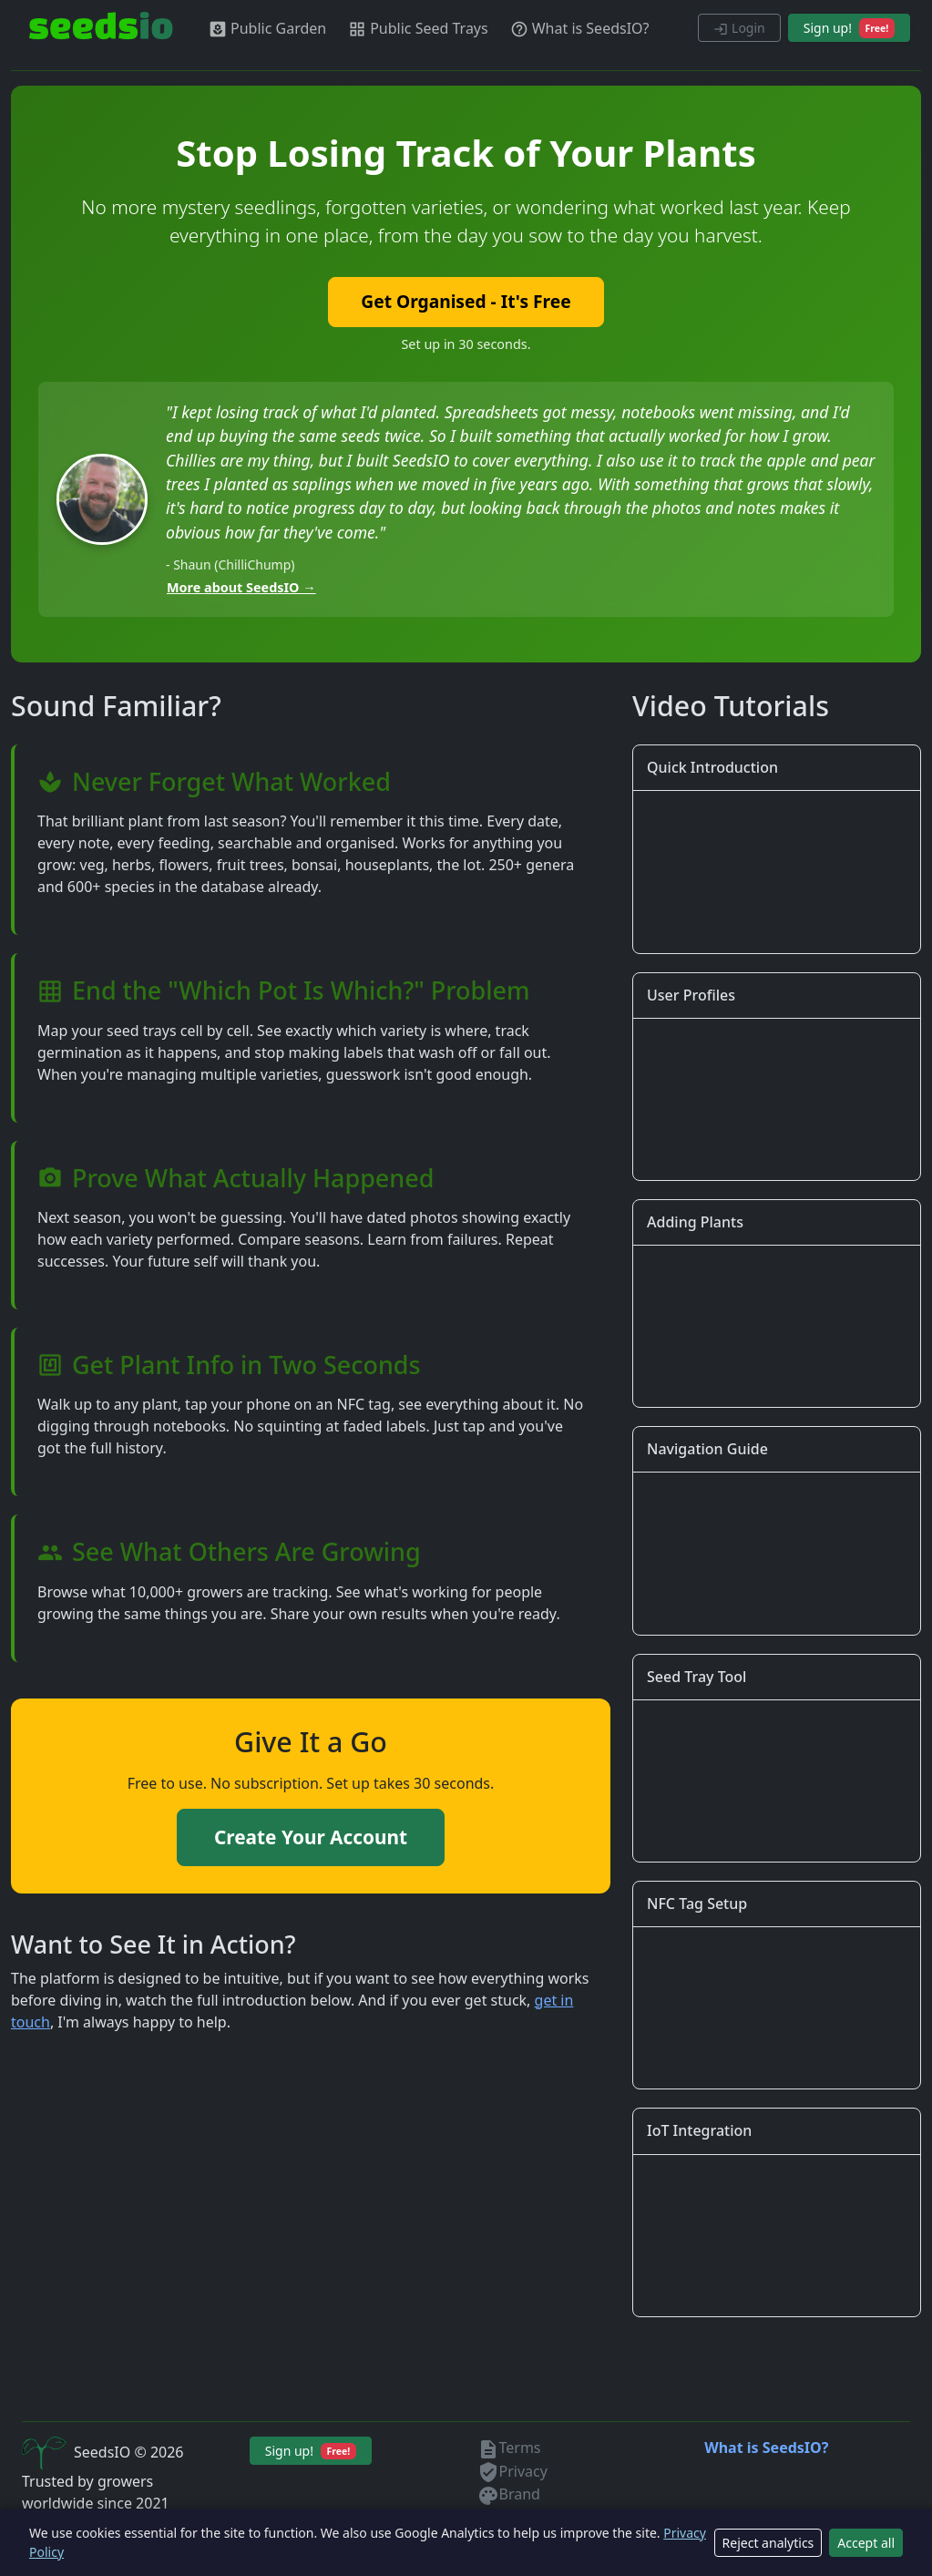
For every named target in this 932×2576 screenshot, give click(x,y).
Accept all (866, 2542)
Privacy (512, 2471)
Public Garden (267, 28)
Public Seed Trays (418, 28)
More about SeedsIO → (241, 587)
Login (738, 27)
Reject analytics (768, 2542)
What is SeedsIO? (580, 28)
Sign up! (849, 27)
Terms (509, 2447)
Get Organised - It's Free (465, 301)
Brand (508, 2494)
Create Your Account (310, 1837)
